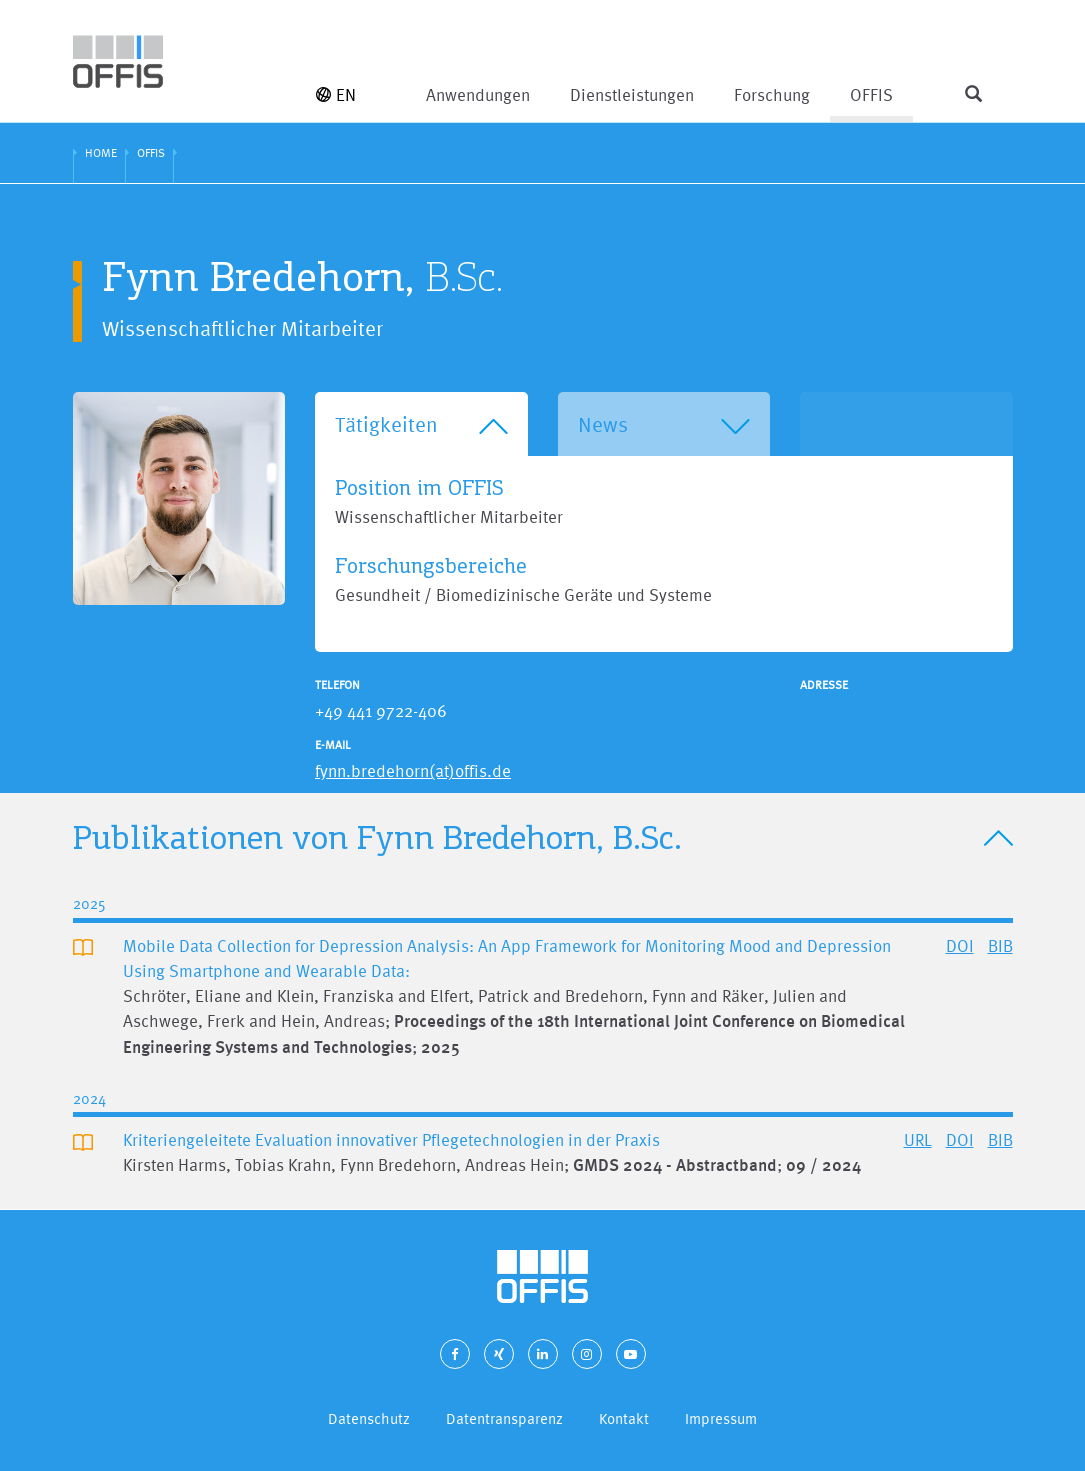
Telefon (337, 685)
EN (336, 94)
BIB (1000, 945)
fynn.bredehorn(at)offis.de (413, 770)
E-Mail (333, 745)
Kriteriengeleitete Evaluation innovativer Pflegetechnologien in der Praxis (391, 1139)
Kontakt (624, 1418)
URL (918, 1139)
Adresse (824, 685)
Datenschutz (369, 1418)
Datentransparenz (504, 1418)
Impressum (721, 1418)
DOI (960, 945)
